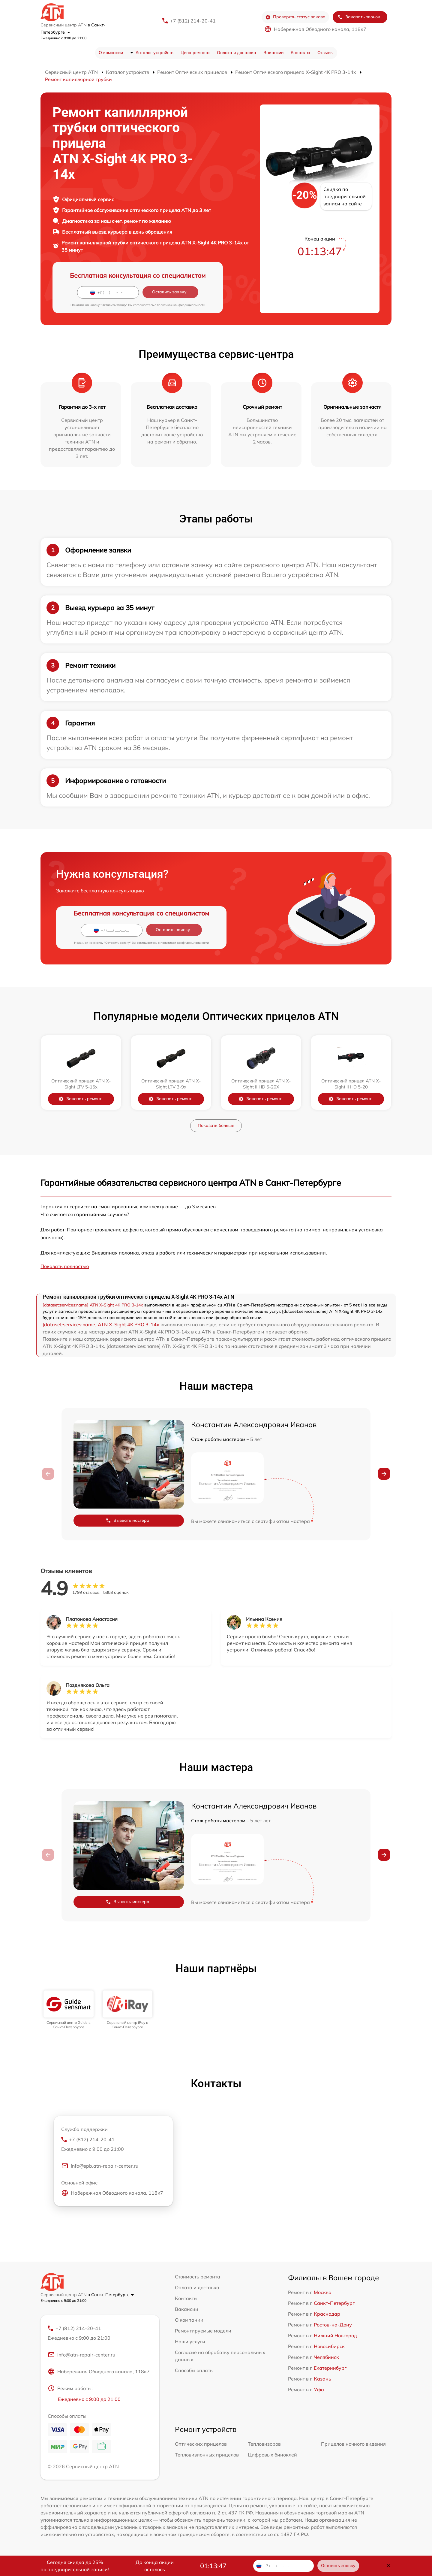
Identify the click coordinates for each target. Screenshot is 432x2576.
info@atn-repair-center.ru (81, 2354)
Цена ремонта (195, 52)
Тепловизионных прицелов (207, 2455)
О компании (111, 52)
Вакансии (273, 52)
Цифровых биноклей (272, 2455)
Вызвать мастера (127, 1520)
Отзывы (325, 52)
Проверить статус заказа (295, 17)
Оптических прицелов (201, 2444)
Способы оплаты (194, 2370)
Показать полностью (64, 1266)
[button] (384, 1474)
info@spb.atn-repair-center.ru (99, 2165)
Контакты (300, 52)
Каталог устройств (154, 52)
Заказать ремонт (79, 1099)
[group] (68, 2009)
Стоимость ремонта (197, 2277)
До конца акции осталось (155, 2565)
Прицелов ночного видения (353, 2444)
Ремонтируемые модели (203, 2331)
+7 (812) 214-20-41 (193, 21)
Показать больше (216, 1125)
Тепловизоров (264, 2444)
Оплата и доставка (236, 52)
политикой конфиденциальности (181, 305)
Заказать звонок (359, 17)
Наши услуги (190, 2341)
